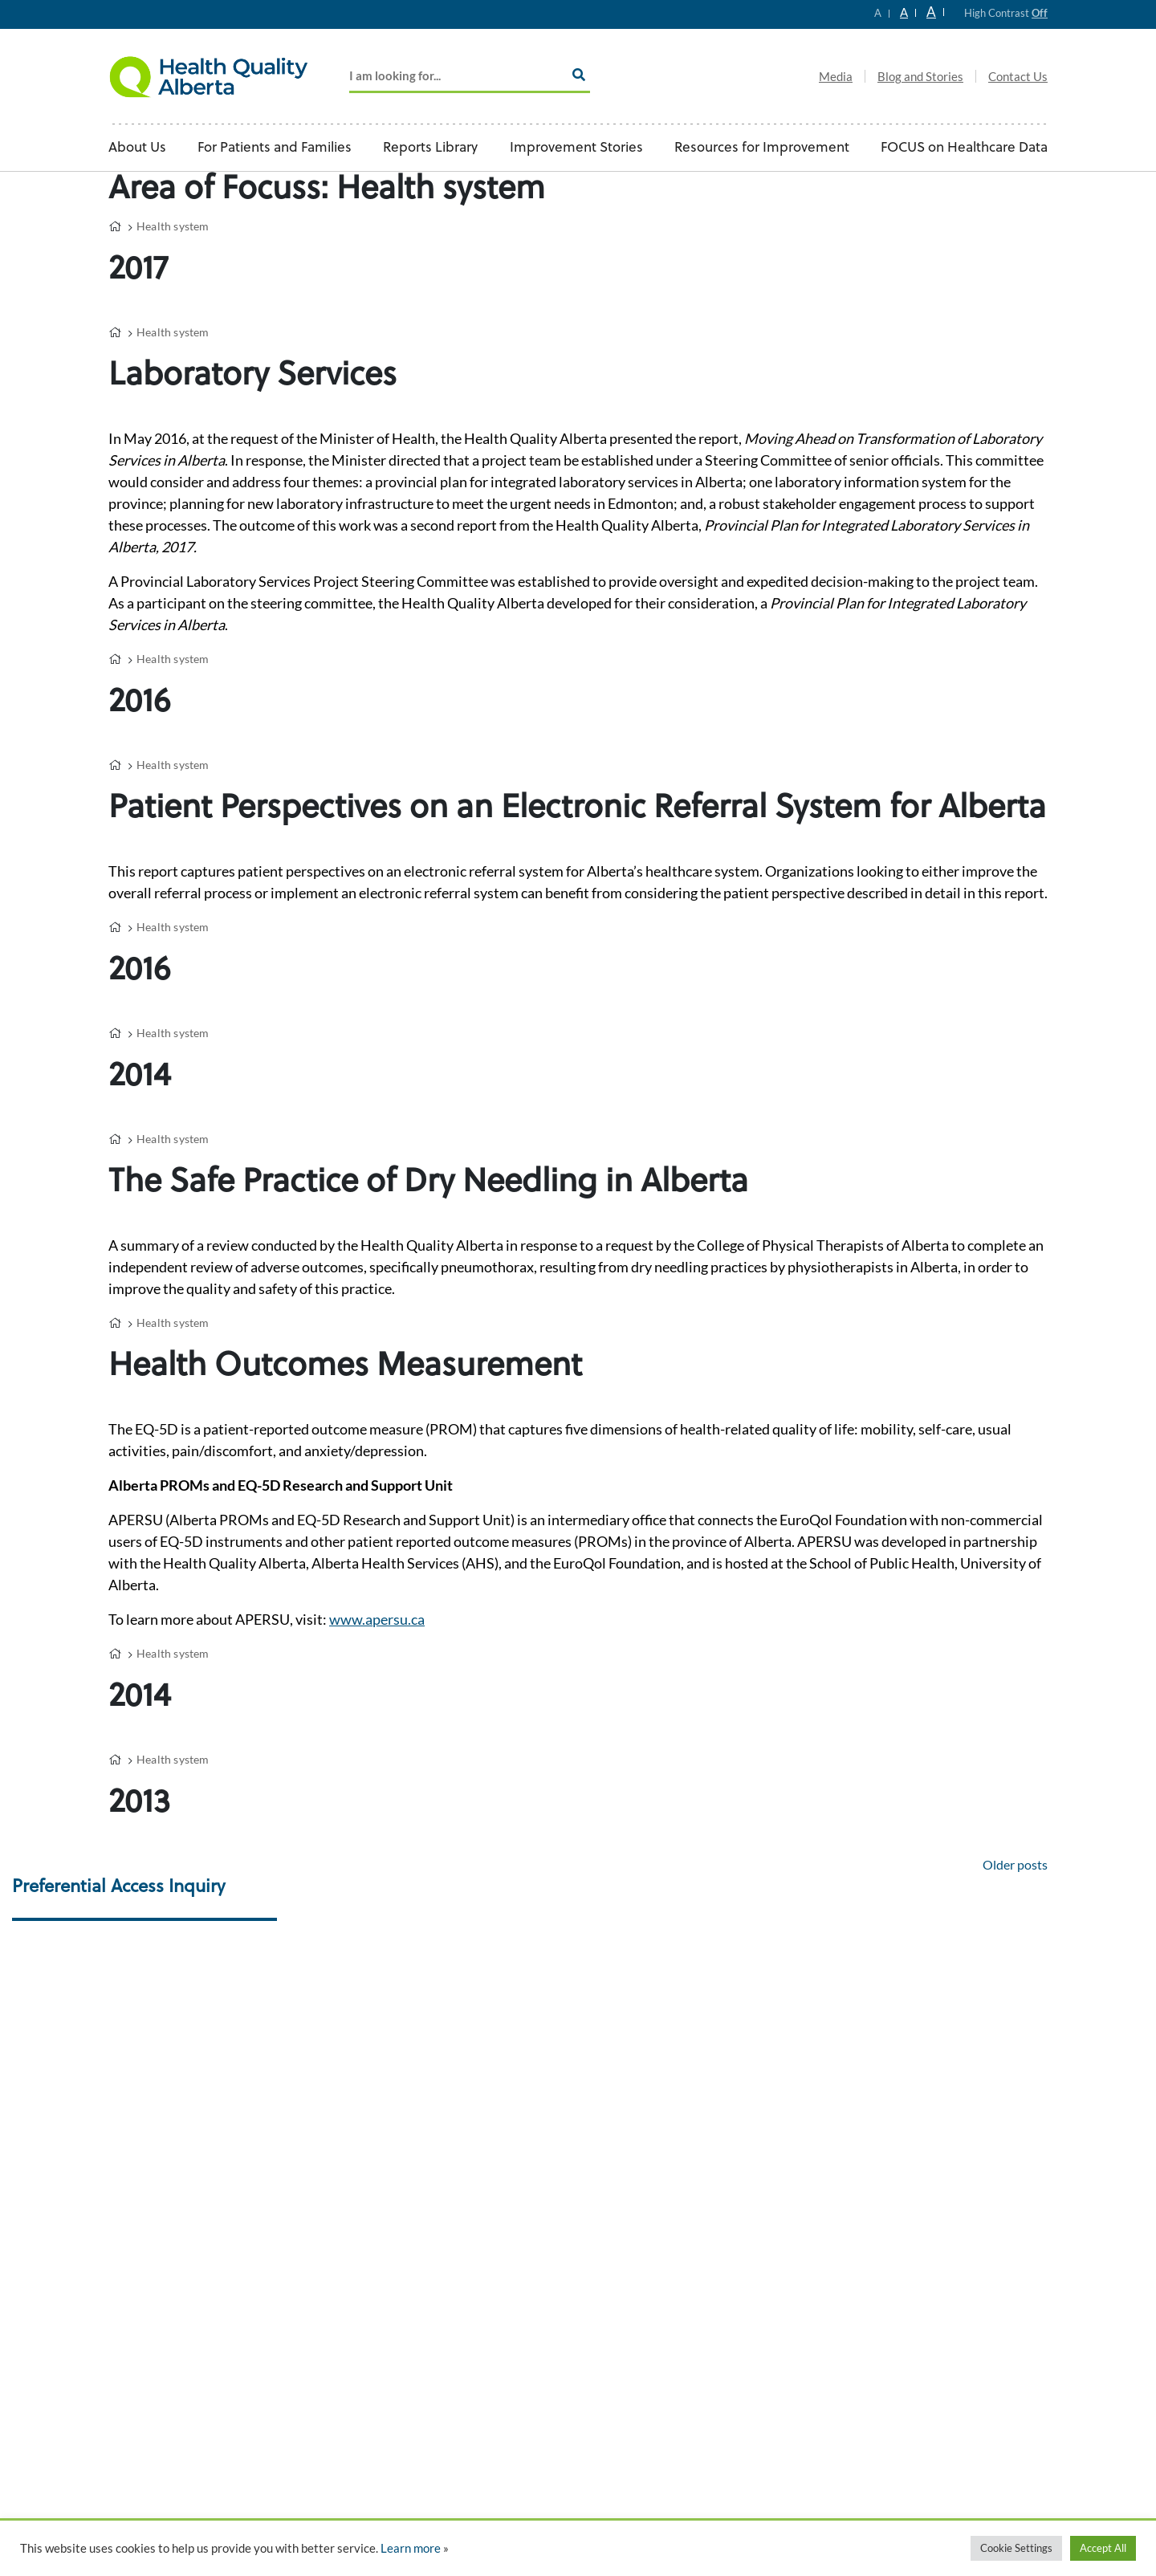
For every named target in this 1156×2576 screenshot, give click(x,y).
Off (1040, 12)
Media (836, 76)
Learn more (411, 2548)
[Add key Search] (469, 76)
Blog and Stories (920, 76)
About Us (137, 148)
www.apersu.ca (377, 1619)
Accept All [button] (1103, 2547)
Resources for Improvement (761, 148)
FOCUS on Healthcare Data (964, 148)
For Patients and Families (274, 148)
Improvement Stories (576, 148)
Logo (208, 76)
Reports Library (430, 148)
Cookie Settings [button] (1016, 2547)
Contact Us (1018, 76)
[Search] (579, 74)
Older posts (1015, 1864)
